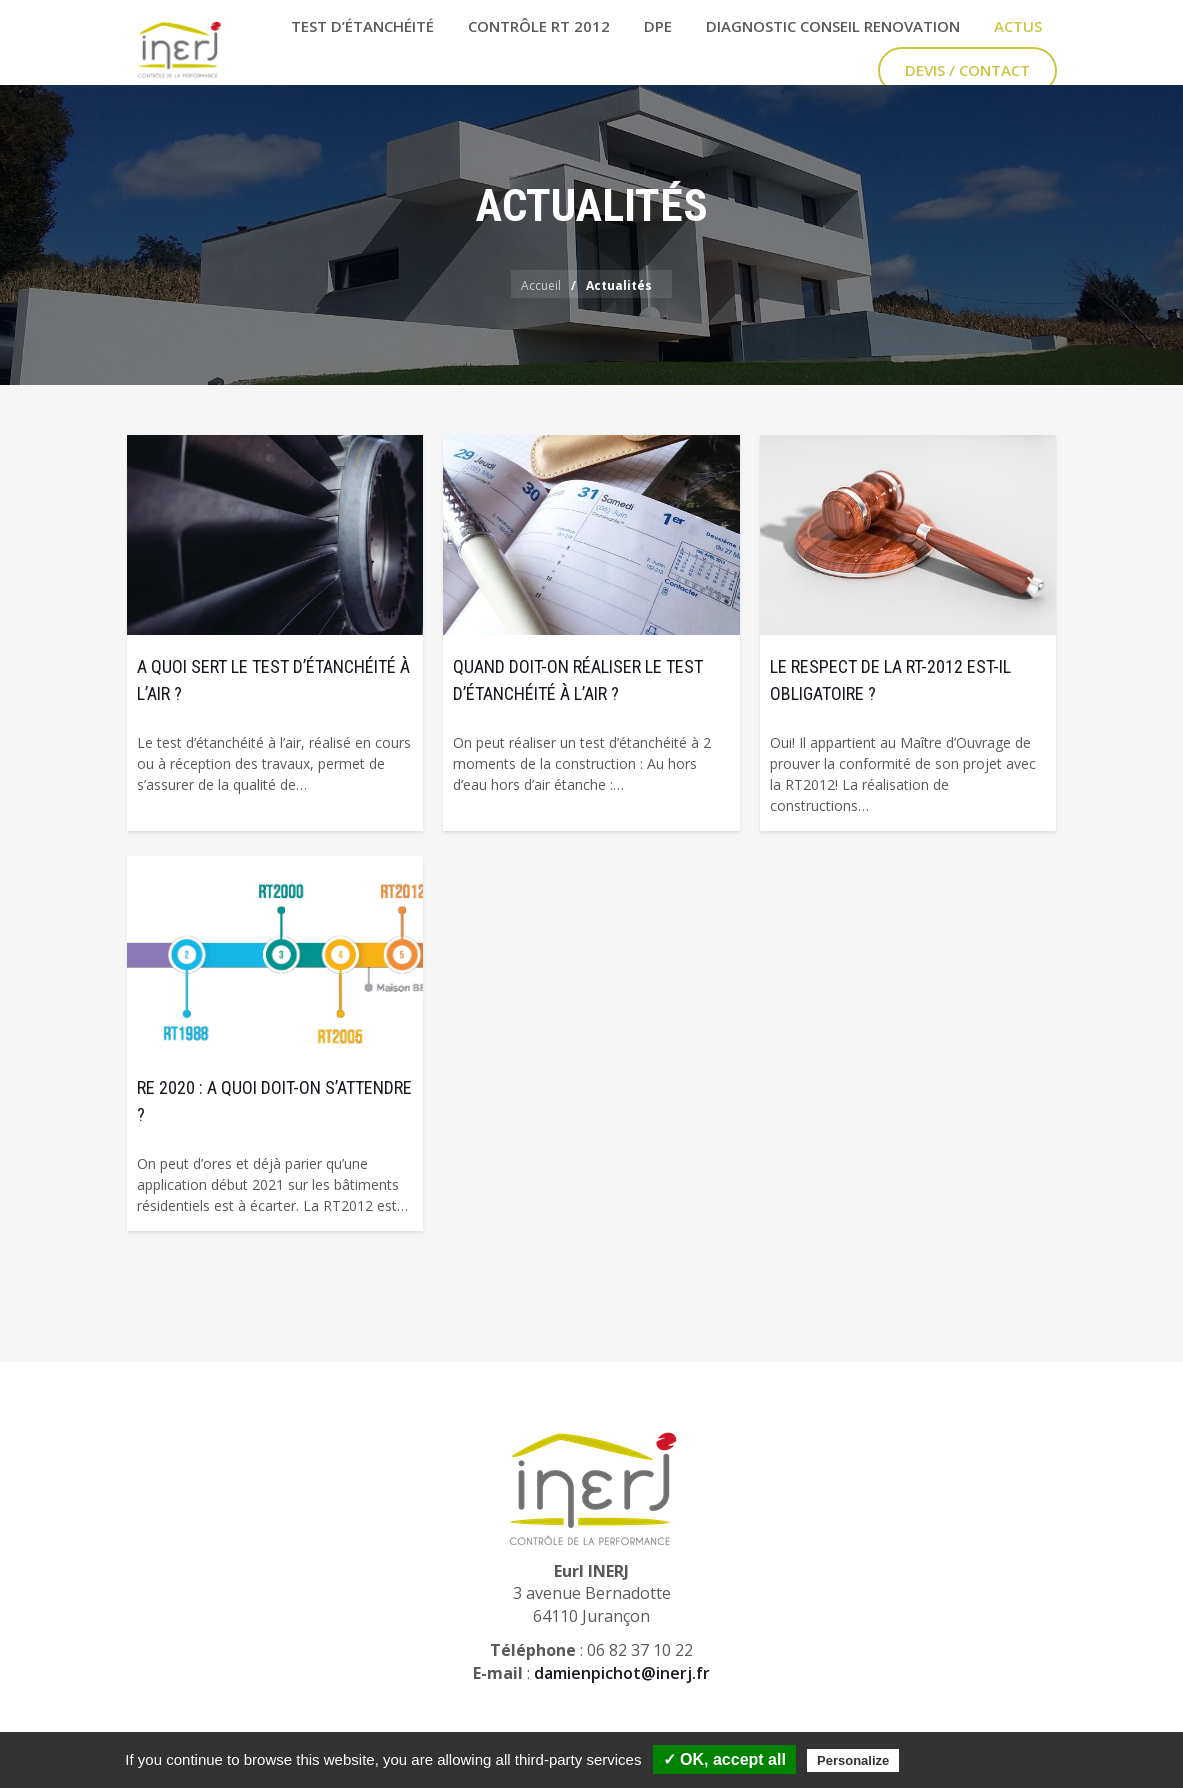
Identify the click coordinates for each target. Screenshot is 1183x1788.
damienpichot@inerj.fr (622, 1673)
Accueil (541, 285)
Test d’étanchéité (362, 26)
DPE (658, 26)
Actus (1018, 26)
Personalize (853, 1760)
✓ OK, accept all (724, 1759)
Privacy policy (990, 1760)
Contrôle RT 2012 (539, 26)
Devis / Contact (967, 70)
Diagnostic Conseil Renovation (833, 26)
